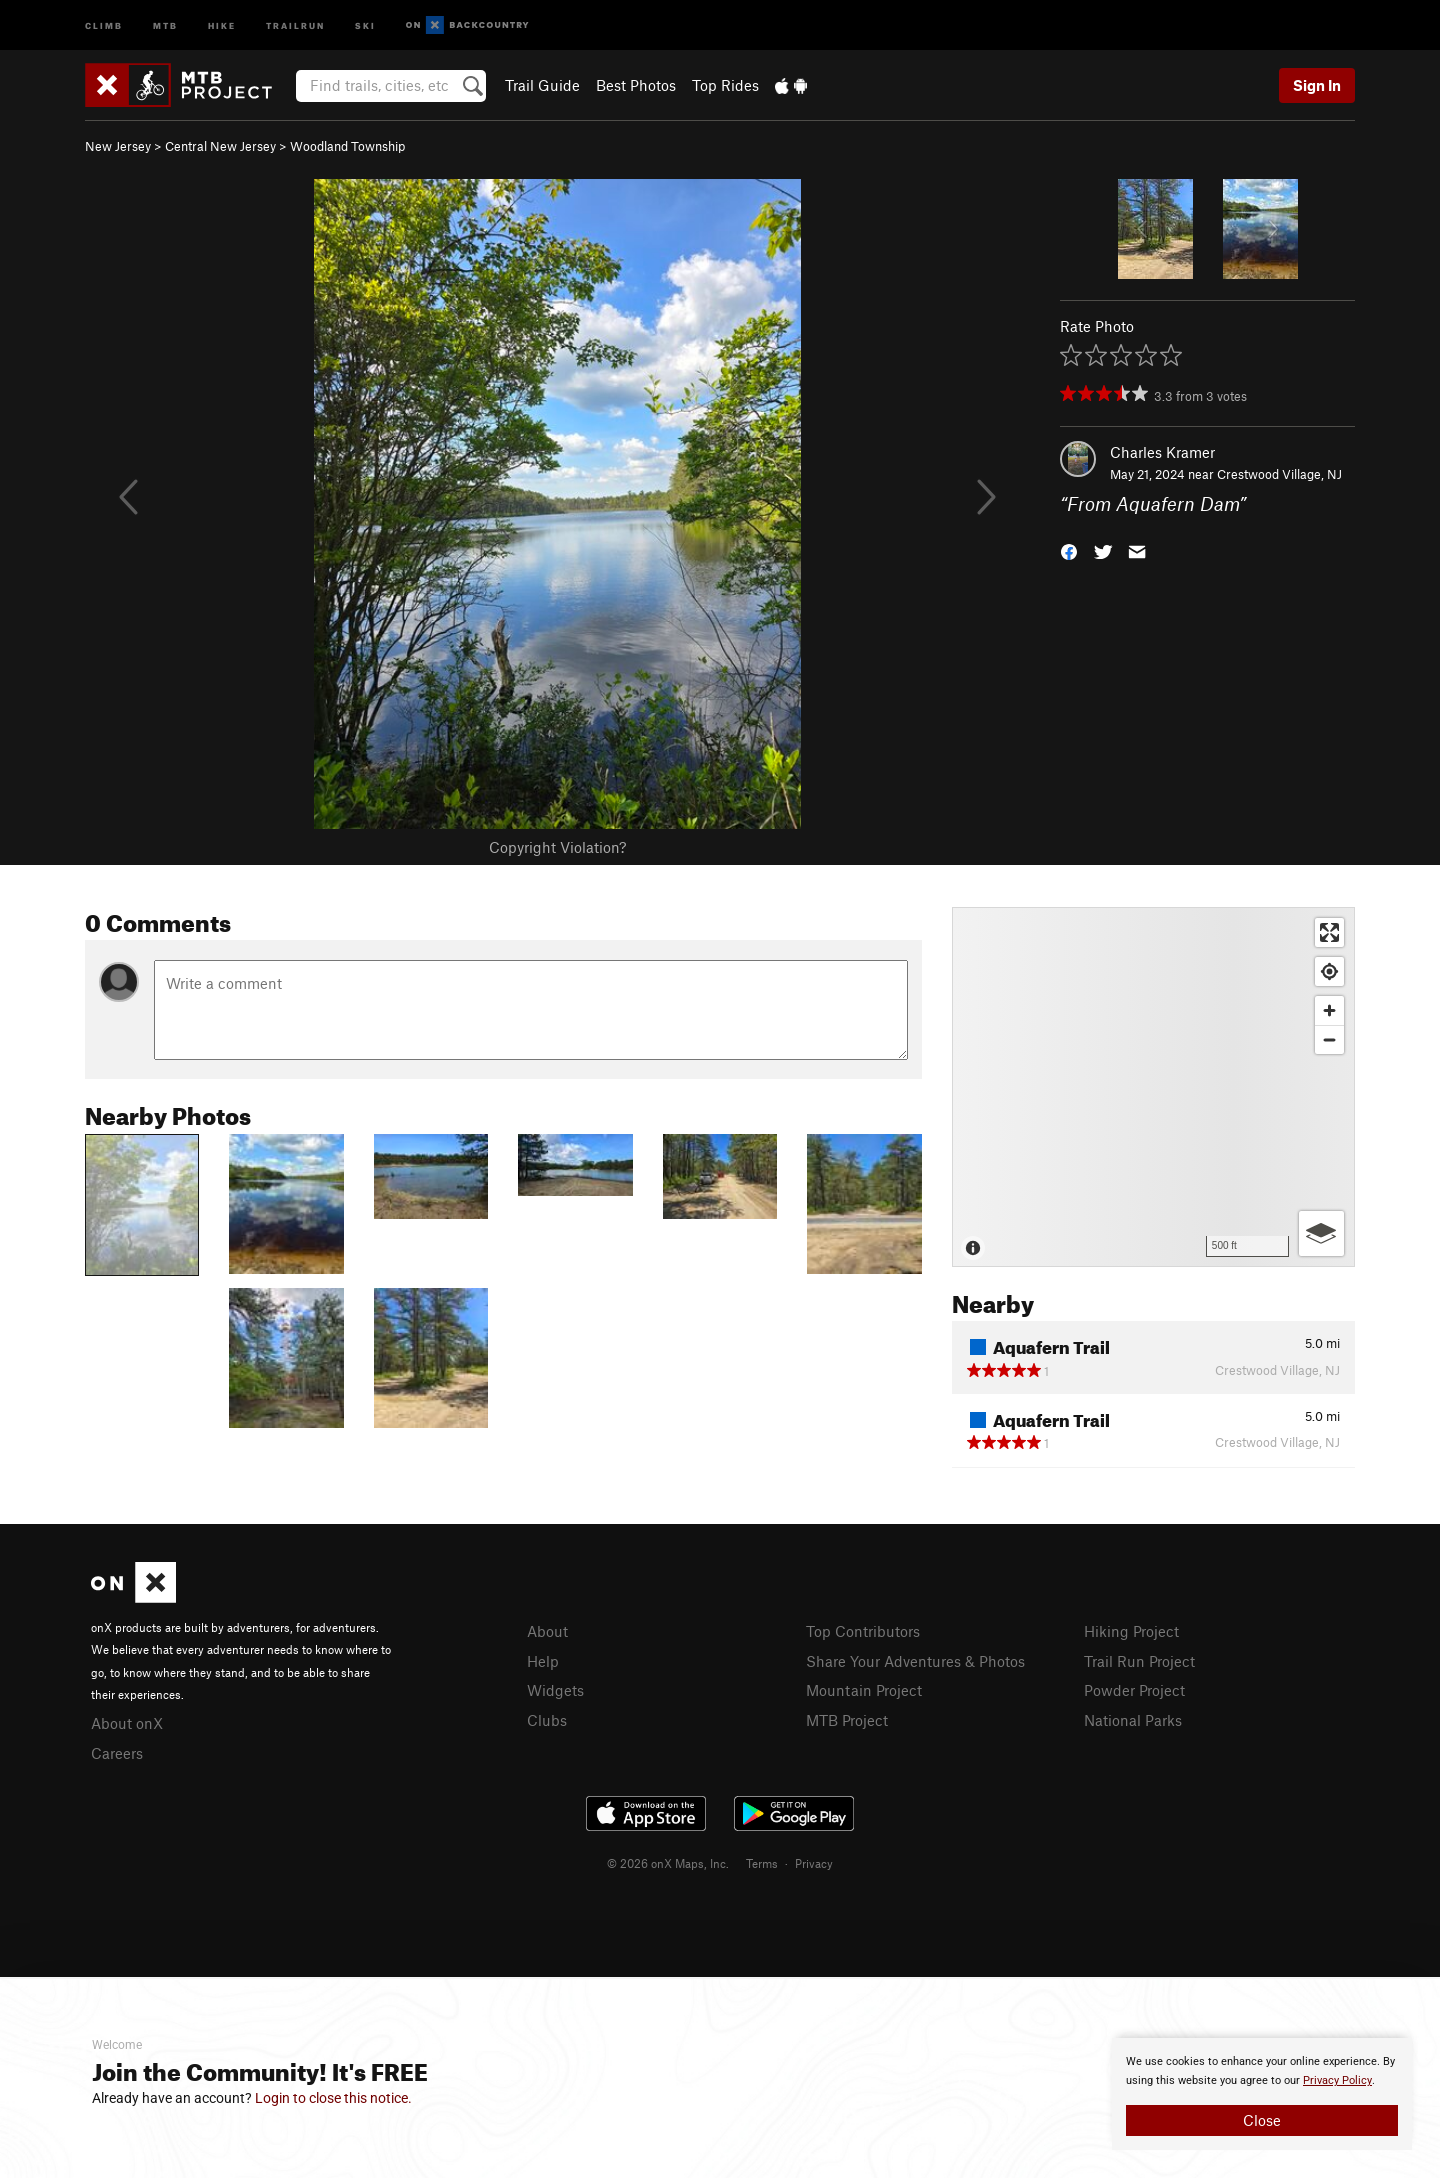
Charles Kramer (1162, 452)
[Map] (1153, 1087)
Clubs (547, 1720)
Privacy (814, 1863)
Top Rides (725, 85)
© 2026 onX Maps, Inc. (668, 1863)
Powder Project (1134, 1690)
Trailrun (295, 24)
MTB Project (847, 1720)
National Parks (1133, 1720)
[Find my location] (1329, 971)
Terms (762, 1863)
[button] (1069, 550)
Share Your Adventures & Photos (915, 1661)
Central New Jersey (220, 146)
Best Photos (636, 85)
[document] (1262, 2094)
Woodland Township (347, 146)
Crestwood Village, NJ (1279, 474)
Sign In (1317, 85)
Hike (222, 24)
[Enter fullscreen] (1329, 932)
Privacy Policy (1337, 2080)
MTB (165, 24)
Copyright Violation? (557, 847)
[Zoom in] (1329, 1010)
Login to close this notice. (333, 2098)
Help (543, 1661)
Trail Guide (542, 85)
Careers (117, 1753)
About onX (127, 1723)
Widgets (555, 1690)
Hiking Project (1131, 1631)
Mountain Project (864, 1690)
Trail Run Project (1139, 1661)
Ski (365, 24)
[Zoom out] (1329, 1039)
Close (1262, 2120)
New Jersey (118, 146)
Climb (104, 24)
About (547, 1631)
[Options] (1321, 1233)
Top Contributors (863, 1631)
